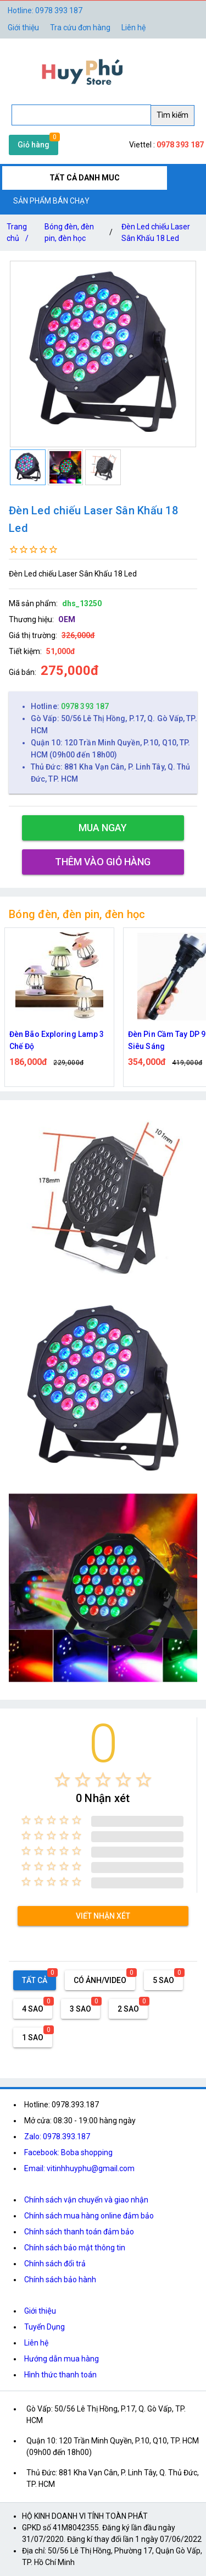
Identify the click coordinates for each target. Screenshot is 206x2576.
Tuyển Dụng (44, 2326)
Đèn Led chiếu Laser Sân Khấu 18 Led (155, 232)
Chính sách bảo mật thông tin (74, 2247)
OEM (66, 619)
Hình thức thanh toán (60, 2374)
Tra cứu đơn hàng (80, 27)
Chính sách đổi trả (55, 2263)
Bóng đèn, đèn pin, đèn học (69, 232)
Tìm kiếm (172, 115)
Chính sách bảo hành (60, 2279)
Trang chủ (20, 234)
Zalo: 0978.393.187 (57, 2136)
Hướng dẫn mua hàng (61, 2358)
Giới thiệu (40, 2310)
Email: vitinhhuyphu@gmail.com (79, 2168)
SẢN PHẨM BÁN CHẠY (51, 200)
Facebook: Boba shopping (68, 2152)
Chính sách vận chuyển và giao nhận (86, 2199)
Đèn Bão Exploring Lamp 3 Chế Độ (56, 1040)
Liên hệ (133, 27)
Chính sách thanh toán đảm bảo (79, 2231)
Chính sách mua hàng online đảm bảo (89, 2215)
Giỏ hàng (33, 144)
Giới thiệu (23, 27)
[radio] (62, 1779)
